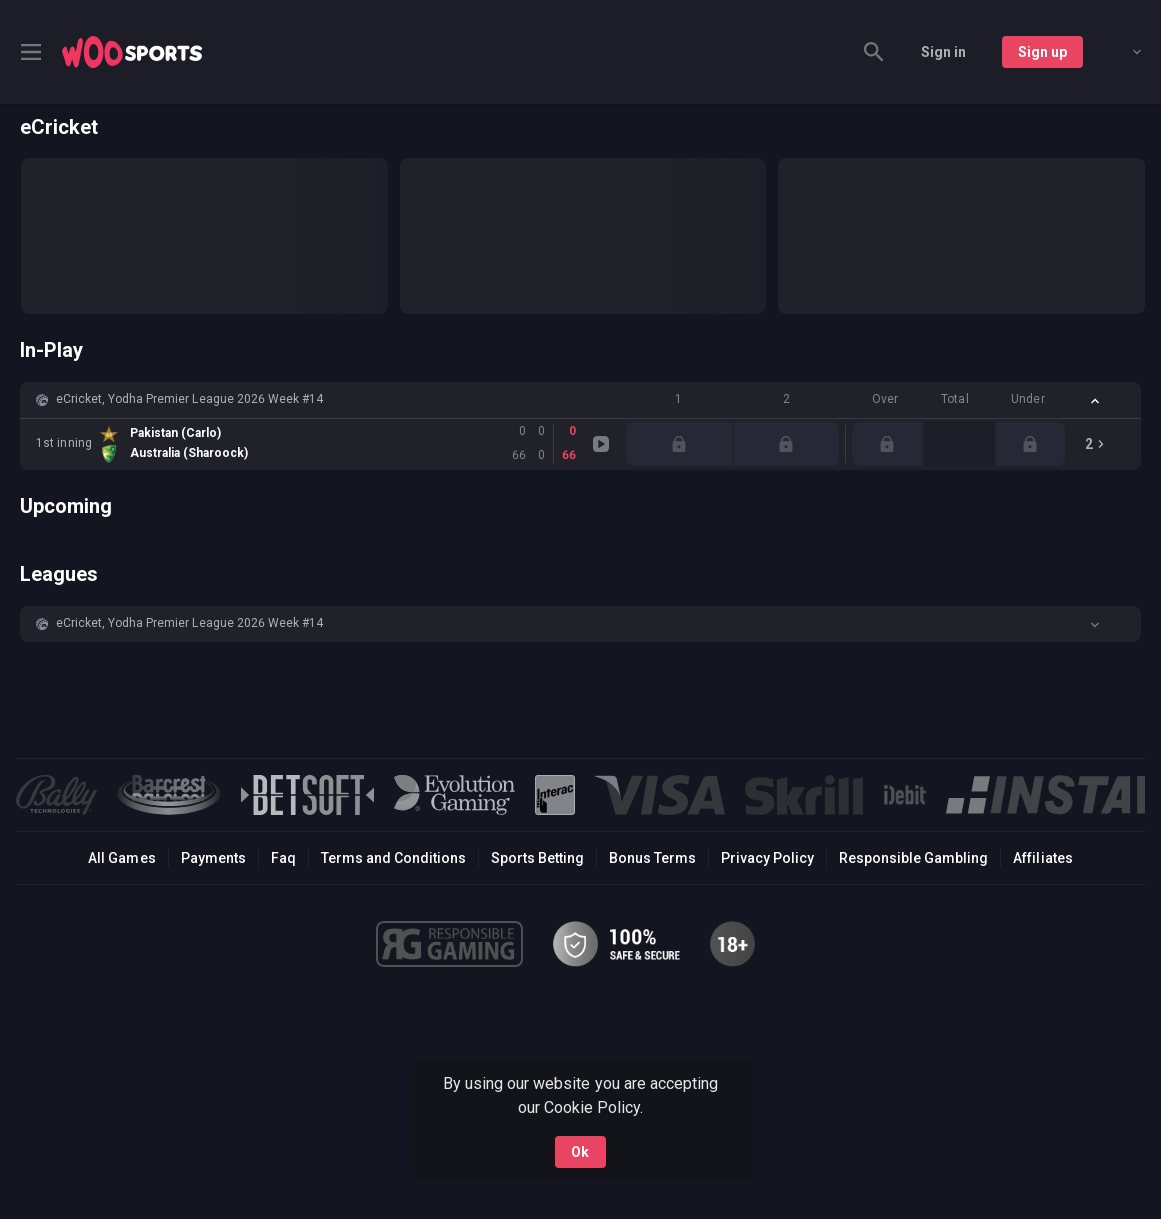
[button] (580, 400)
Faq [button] (283, 858)
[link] (132, 52)
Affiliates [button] (1042, 858)
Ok (580, 1152)
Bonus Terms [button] (652, 858)
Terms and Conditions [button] (393, 858)
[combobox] (1122, 52)
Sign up (1042, 52)
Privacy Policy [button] (767, 858)
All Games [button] (121, 858)
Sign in (943, 52)
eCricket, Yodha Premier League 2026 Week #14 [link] (189, 399)
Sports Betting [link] (537, 858)
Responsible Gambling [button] (913, 858)
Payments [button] (213, 858)
